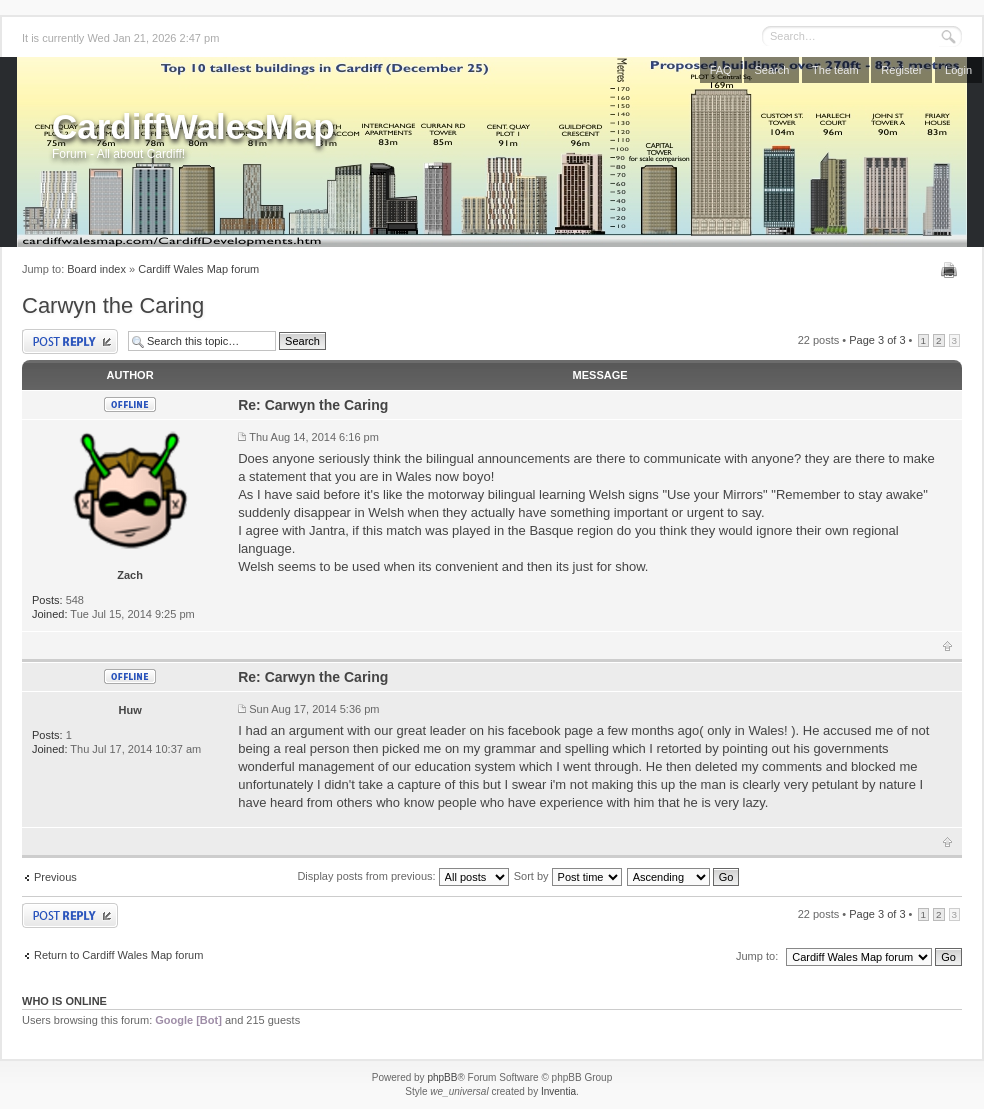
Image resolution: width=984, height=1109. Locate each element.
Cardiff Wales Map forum (198, 269)
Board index (96, 269)
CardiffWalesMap (193, 126)
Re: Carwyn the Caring (313, 405)
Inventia (558, 1091)
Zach (130, 575)
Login (958, 70)
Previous (55, 877)
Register (901, 70)
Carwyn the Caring (113, 305)
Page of (877, 340)
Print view (951, 270)
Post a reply (70, 341)
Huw (129, 710)
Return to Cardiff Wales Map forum (118, 955)
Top (947, 646)
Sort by (568, 876)
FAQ (721, 70)
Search (771, 70)
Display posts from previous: (402, 876)
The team (835, 70)
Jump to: (757, 956)
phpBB (442, 1077)
